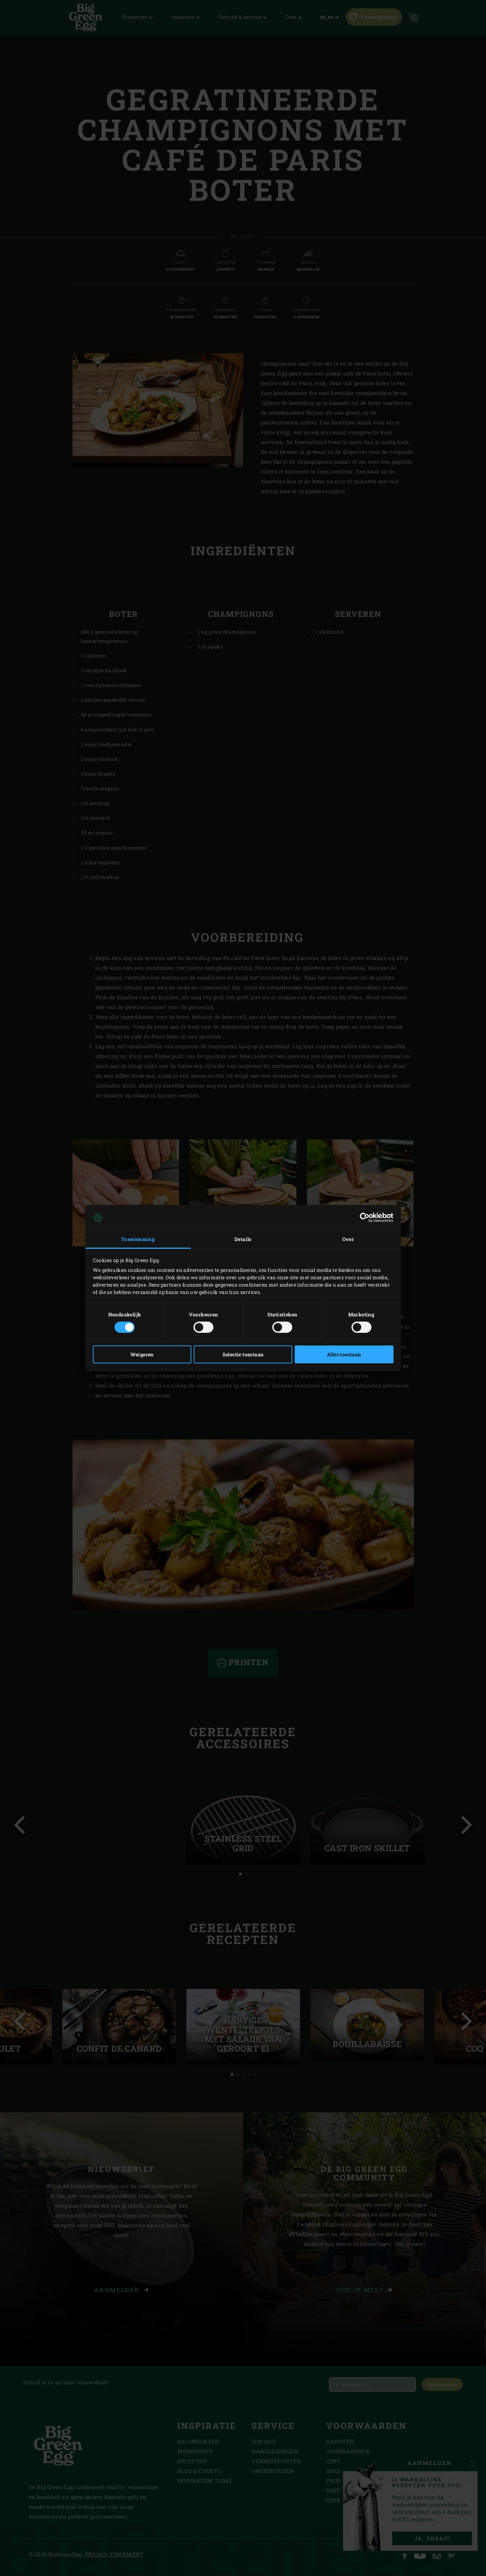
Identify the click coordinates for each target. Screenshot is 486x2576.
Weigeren (142, 1354)
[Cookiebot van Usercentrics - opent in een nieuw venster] (362, 1217)
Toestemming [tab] (138, 1239)
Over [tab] (348, 1239)
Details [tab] (243, 1239)
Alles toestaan (344, 1354)
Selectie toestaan (243, 1354)
